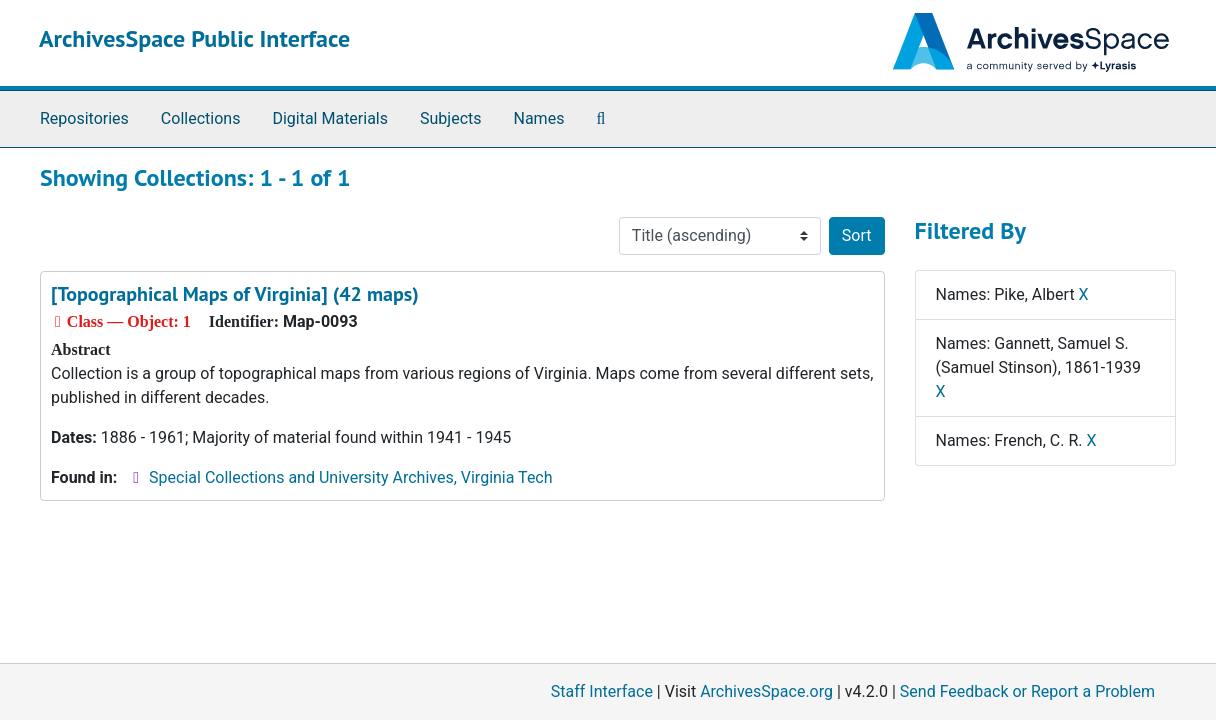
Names (539, 118)
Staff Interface (602, 691)
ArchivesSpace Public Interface (194, 38)
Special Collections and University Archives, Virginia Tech (350, 477)
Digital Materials (330, 118)
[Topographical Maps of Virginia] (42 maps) (235, 294)
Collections (201, 118)
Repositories (84, 118)
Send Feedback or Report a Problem (1027, 691)
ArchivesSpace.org (766, 691)
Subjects (450, 118)
